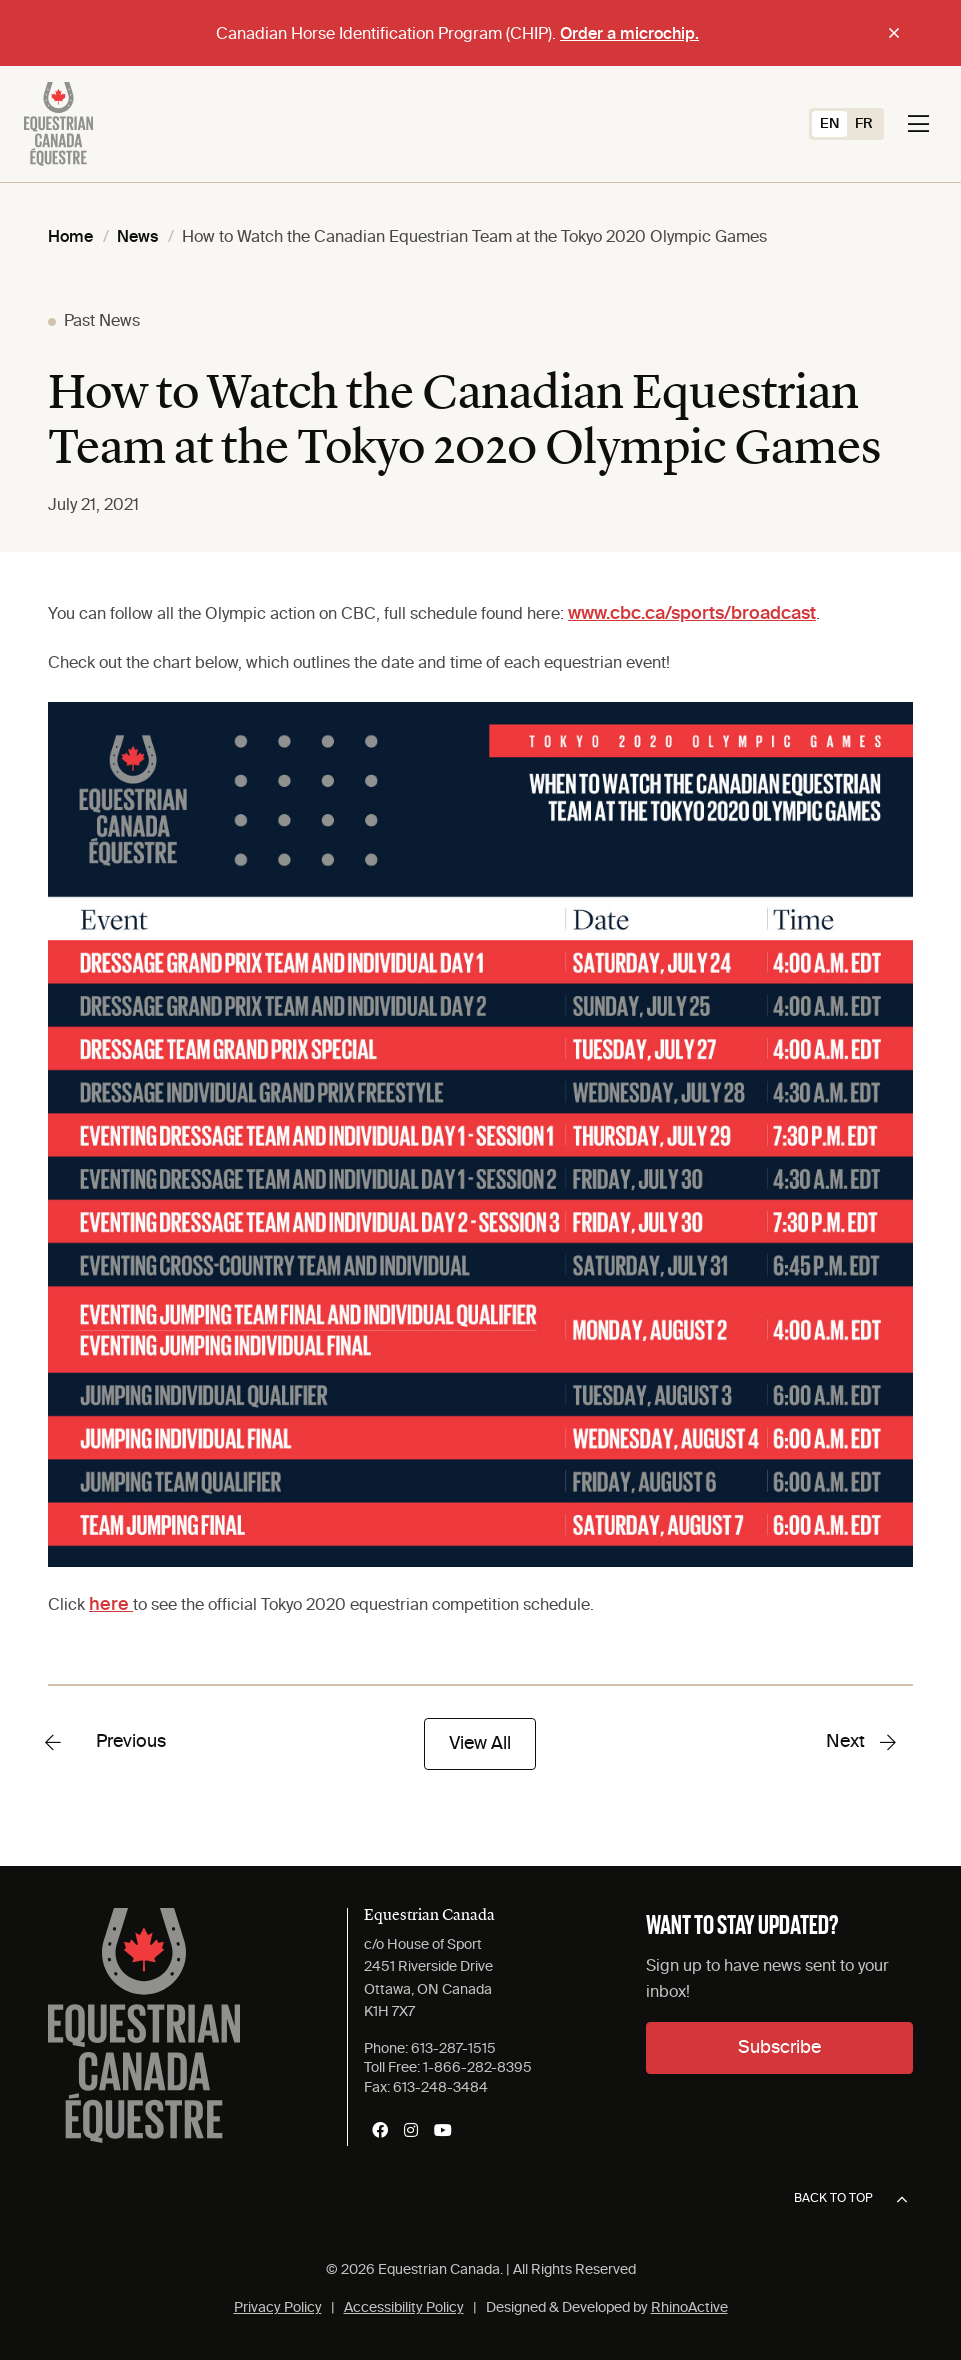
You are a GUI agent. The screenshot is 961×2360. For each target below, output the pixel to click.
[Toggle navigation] (918, 124)
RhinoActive (689, 2308)
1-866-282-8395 (477, 2068)
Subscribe (779, 2048)
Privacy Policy (278, 2308)
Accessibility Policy (404, 2308)
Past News (102, 322)
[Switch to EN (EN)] (829, 124)
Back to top (850, 2200)
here (111, 1605)
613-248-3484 (440, 2088)
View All (480, 1744)
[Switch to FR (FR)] (864, 124)
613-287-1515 (453, 2049)
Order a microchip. (629, 35)
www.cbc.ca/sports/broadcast (692, 614)
